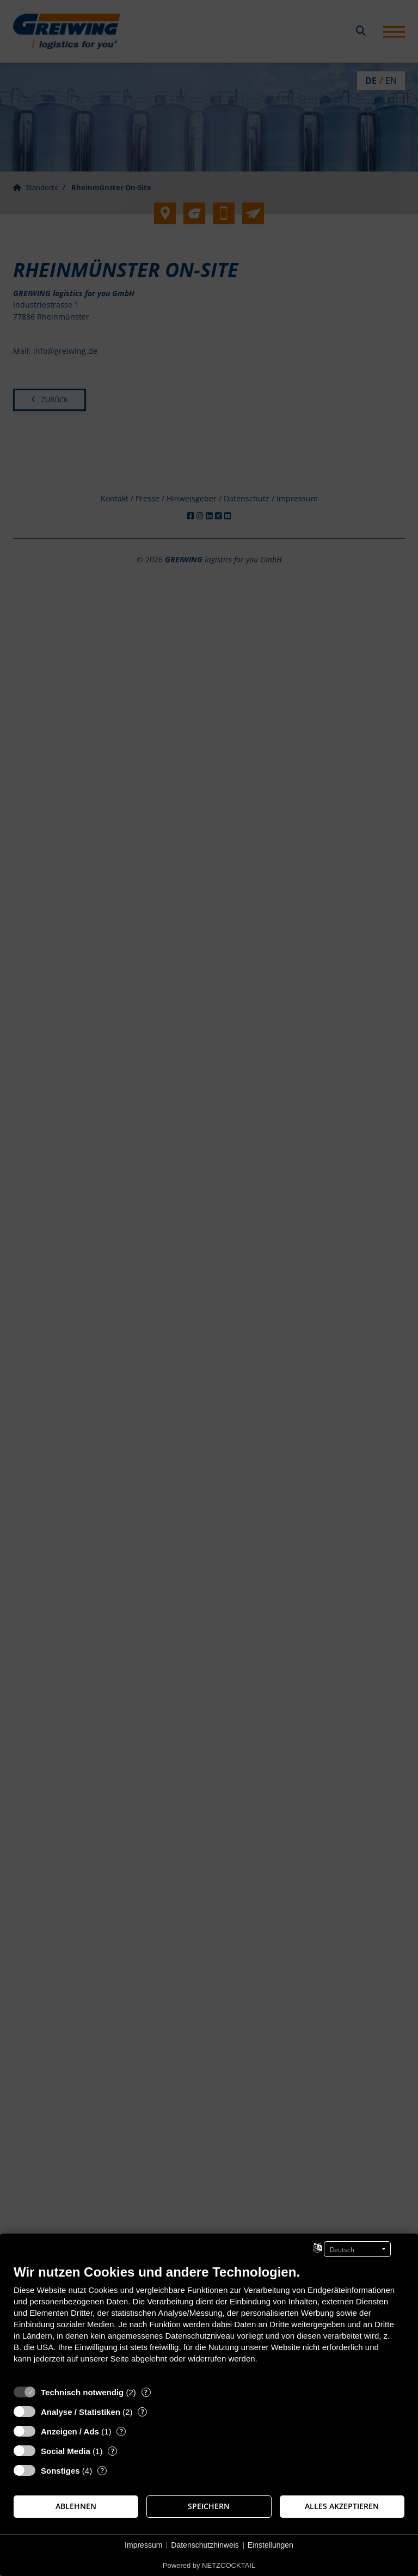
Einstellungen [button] (270, 2545)
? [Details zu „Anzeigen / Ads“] (121, 2431)
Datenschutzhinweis (205, 2545)
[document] (209, 2322)
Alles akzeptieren (342, 2506)
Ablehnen (76, 2506)
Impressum (143, 2545)
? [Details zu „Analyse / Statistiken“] (142, 2411)
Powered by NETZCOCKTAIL (209, 2565)
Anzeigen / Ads (70, 2431)
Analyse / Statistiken (80, 2411)
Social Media (65, 2451)
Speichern (209, 2506)
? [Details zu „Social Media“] (112, 2451)
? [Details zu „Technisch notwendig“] (145, 2392)
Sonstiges (60, 2470)
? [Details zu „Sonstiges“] (102, 2470)
